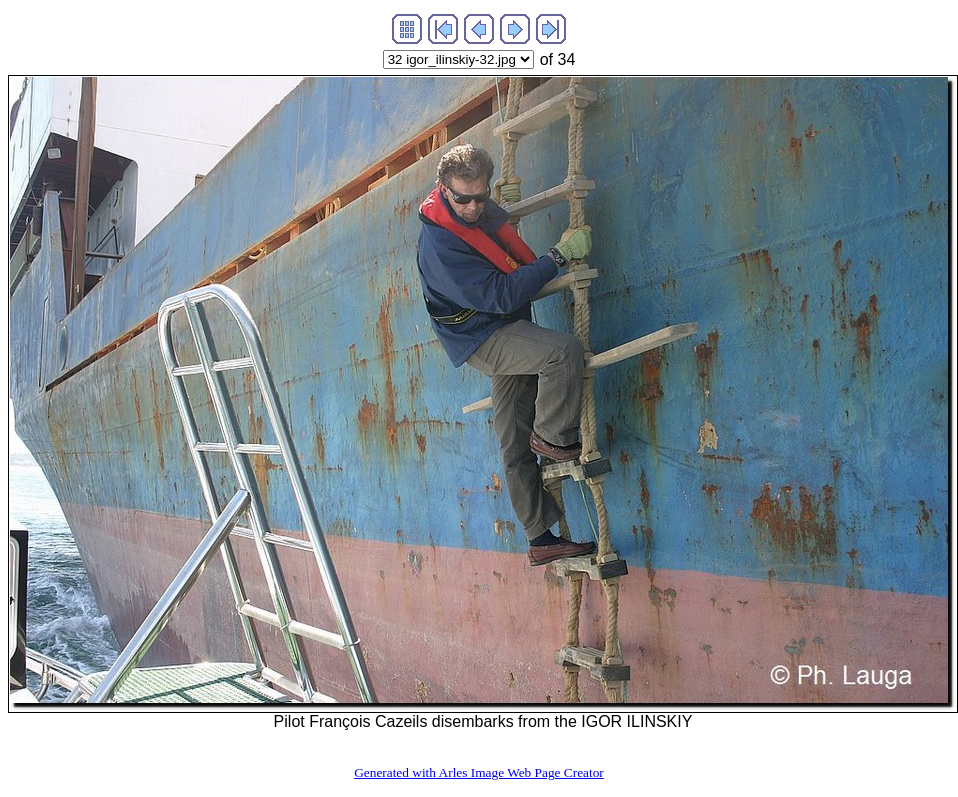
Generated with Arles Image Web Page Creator (479, 772)
